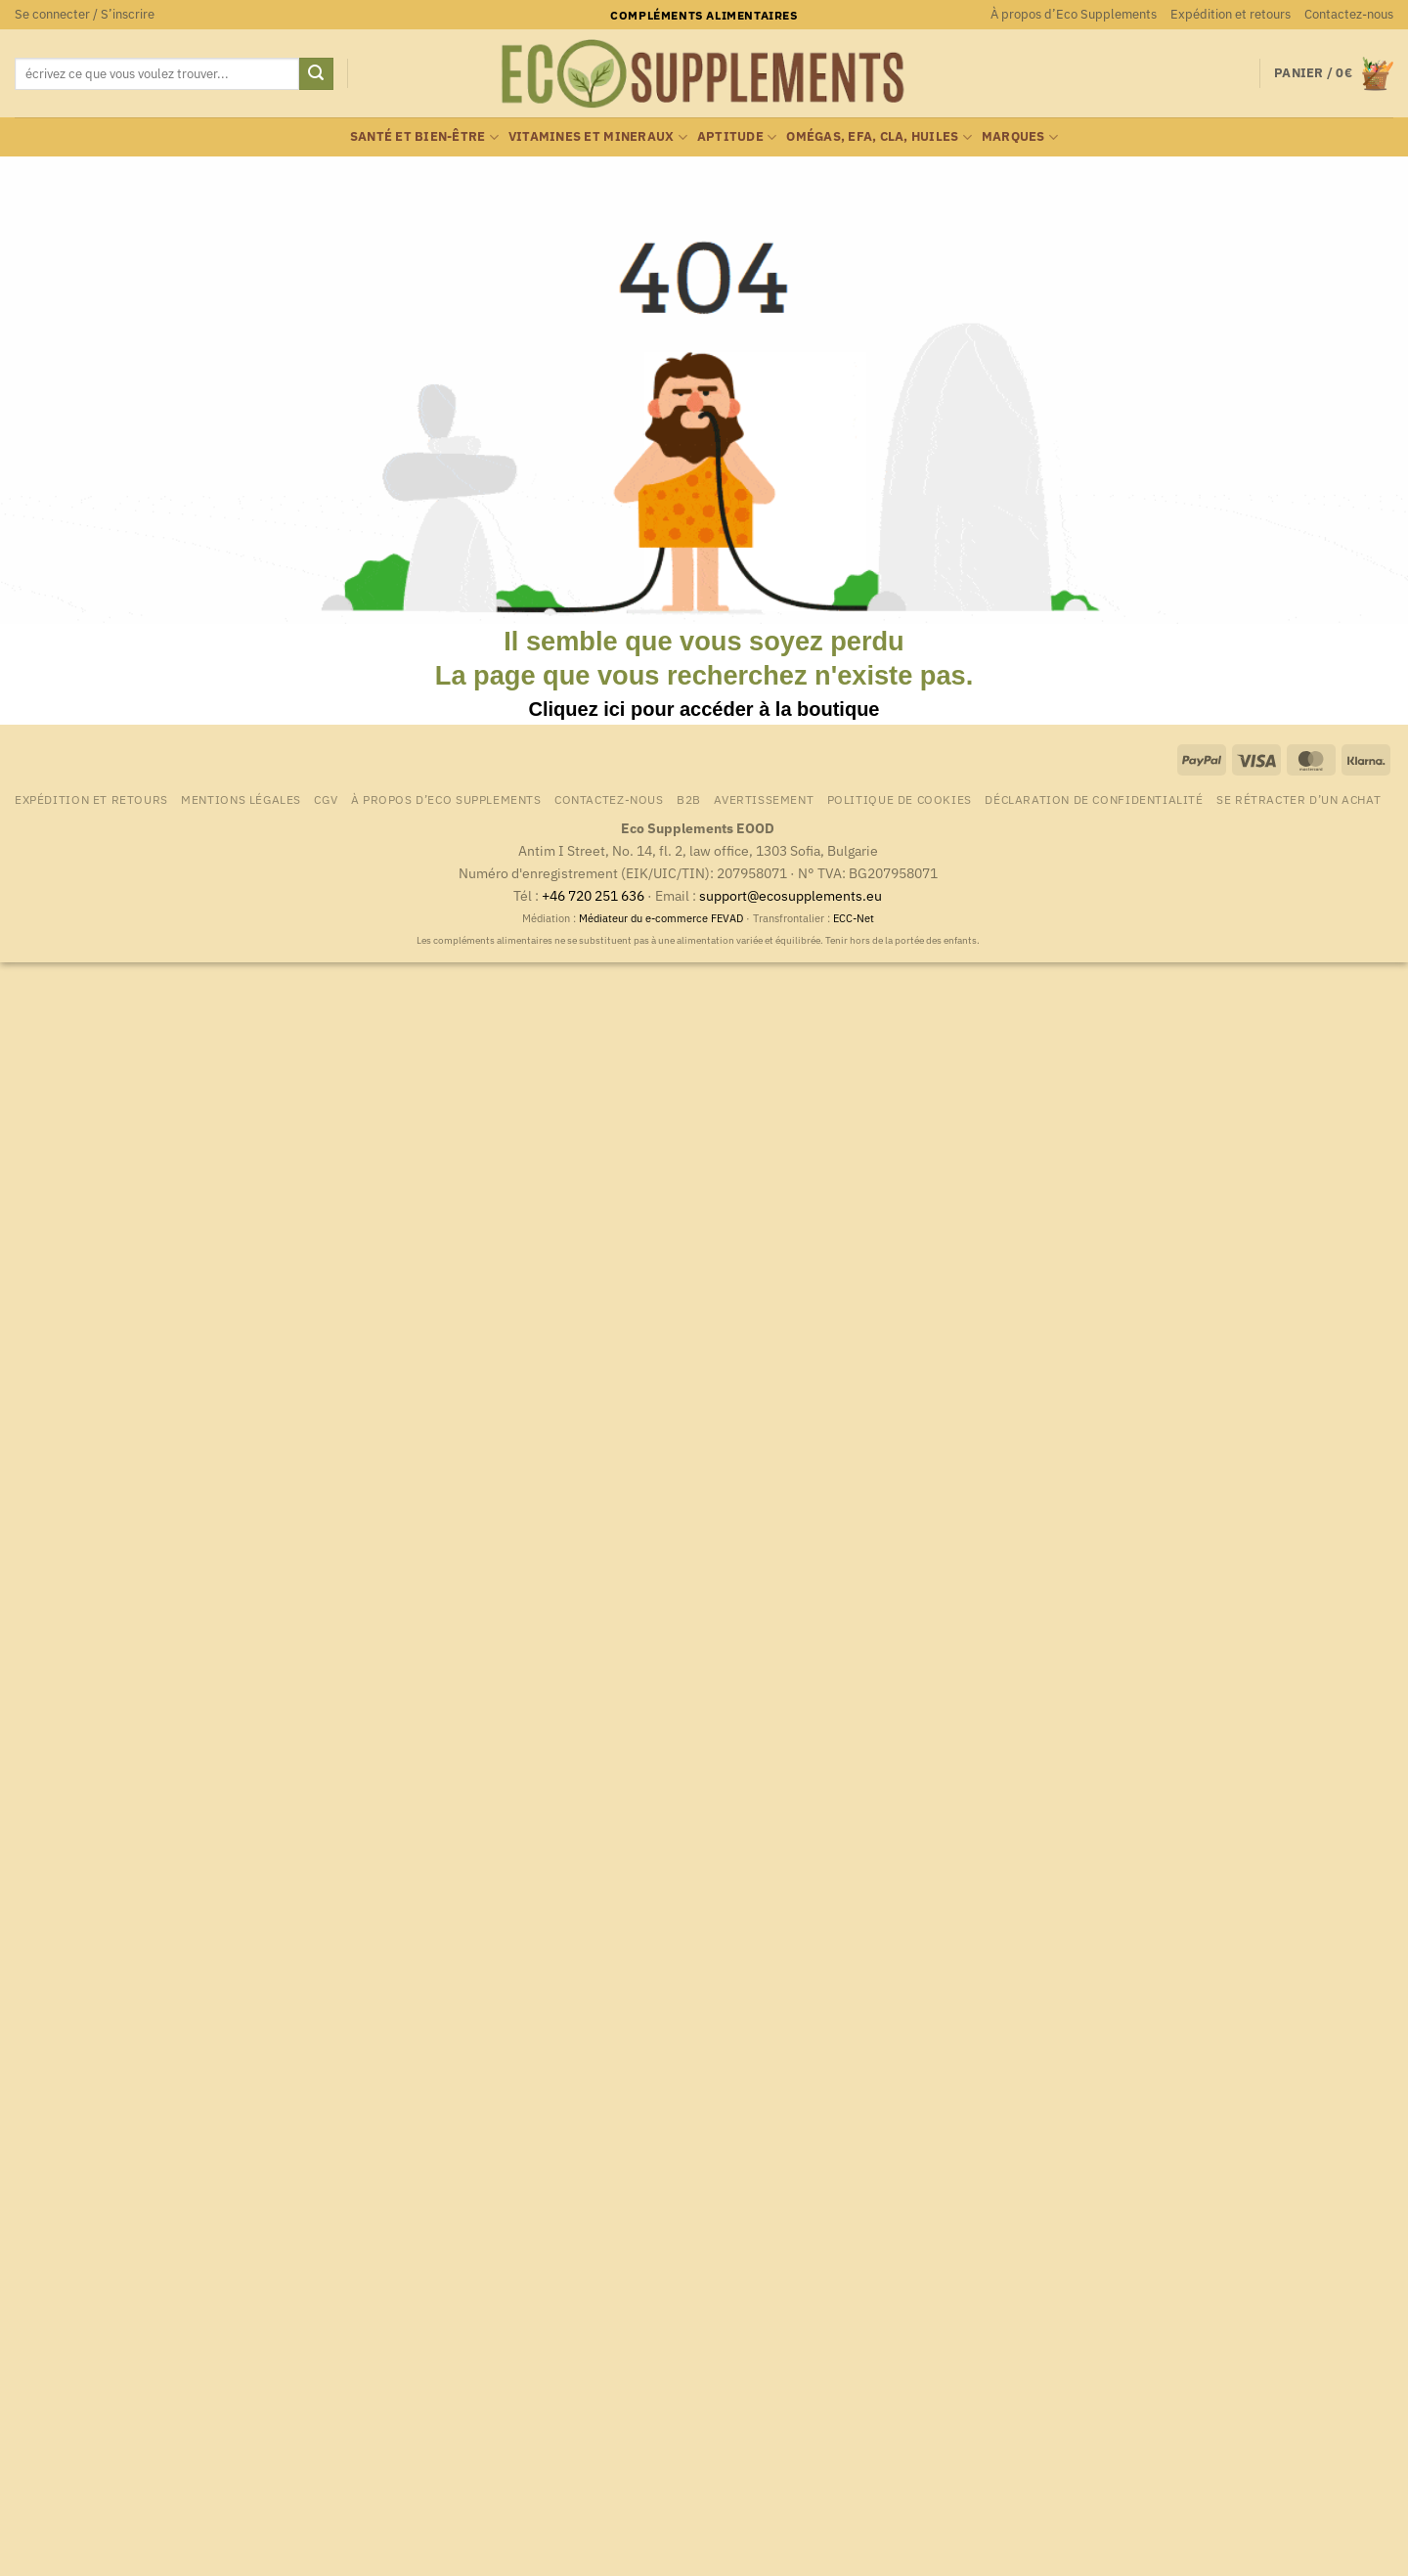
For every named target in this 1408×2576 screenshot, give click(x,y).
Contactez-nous (1348, 14)
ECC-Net (853, 918)
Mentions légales (241, 799)
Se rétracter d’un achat (1298, 799)
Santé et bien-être (424, 137)
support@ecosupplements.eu (790, 895)
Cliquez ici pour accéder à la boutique (704, 709)
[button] (84, 14)
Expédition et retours (1230, 14)
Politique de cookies (899, 799)
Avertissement (764, 799)
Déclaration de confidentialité (1094, 799)
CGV (325, 799)
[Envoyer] (315, 74)
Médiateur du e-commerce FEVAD (661, 918)
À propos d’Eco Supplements (1073, 14)
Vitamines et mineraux (597, 137)
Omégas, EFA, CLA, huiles (879, 137)
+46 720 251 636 (593, 895)
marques (1020, 137)
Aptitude (737, 137)
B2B (689, 799)
